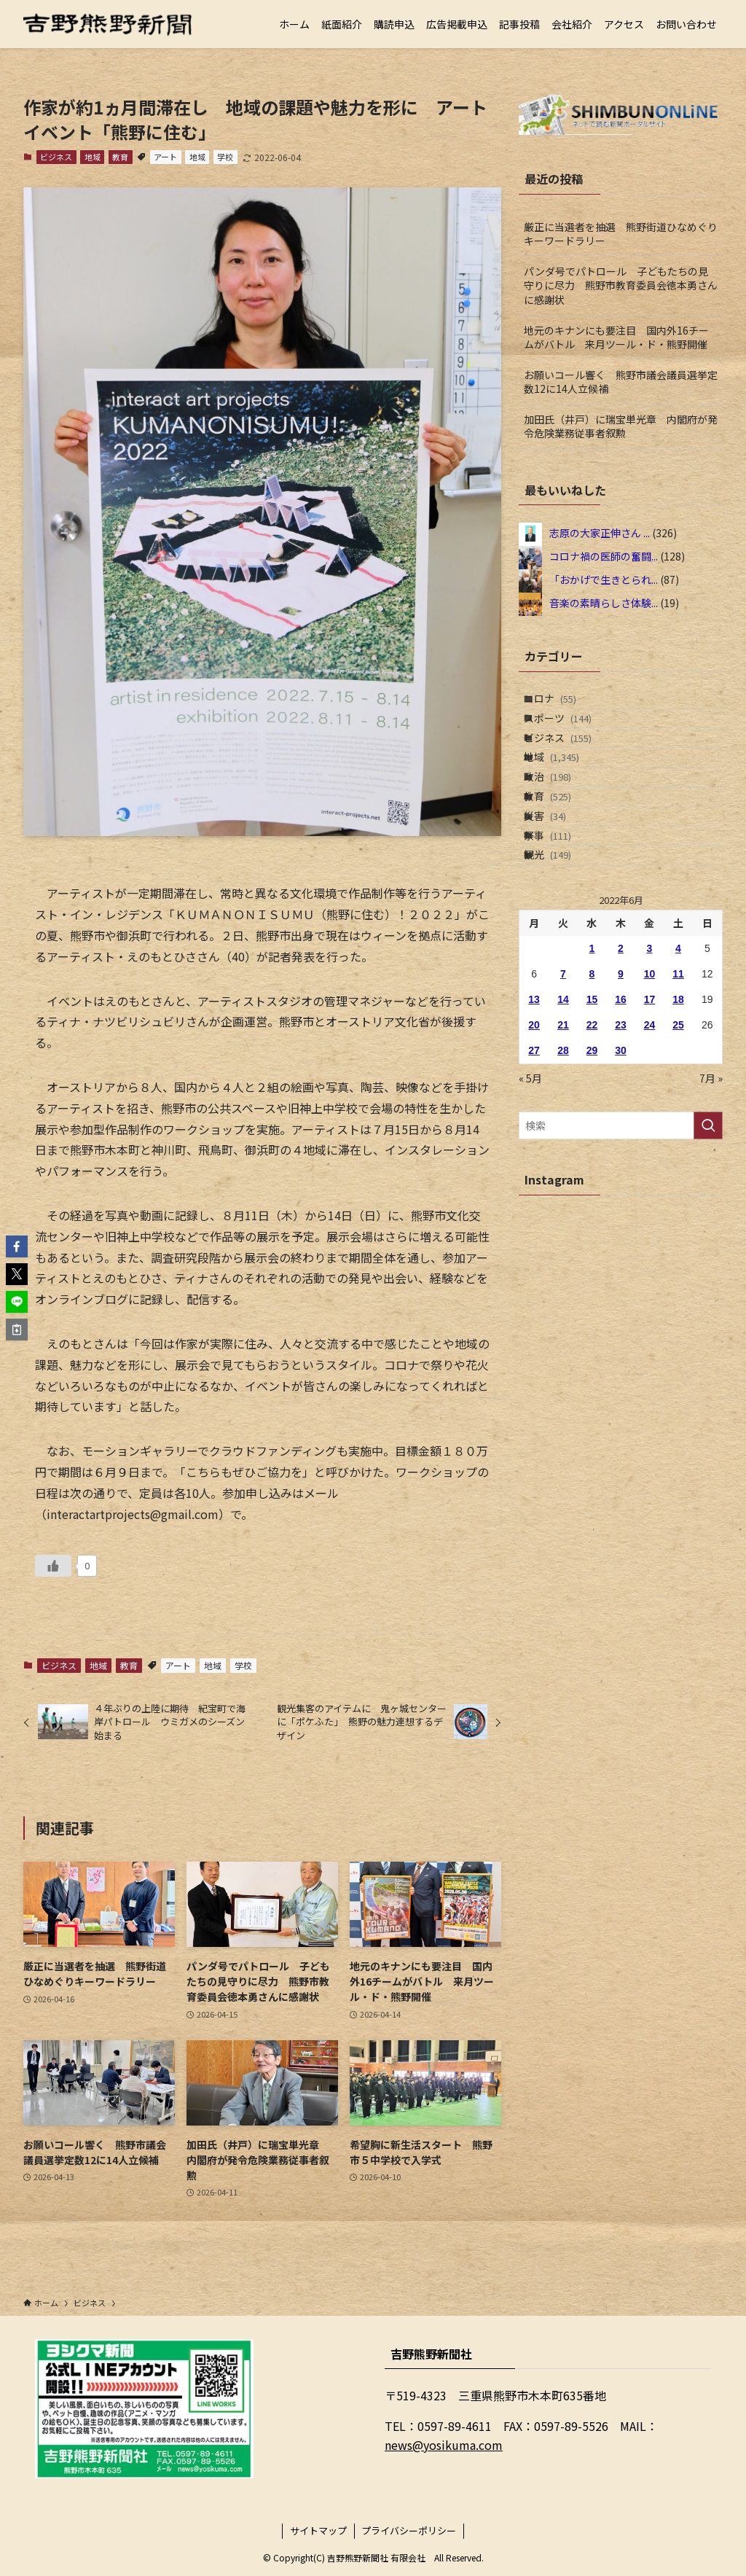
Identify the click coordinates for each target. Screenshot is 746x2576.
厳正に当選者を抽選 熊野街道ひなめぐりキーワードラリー (621, 234)
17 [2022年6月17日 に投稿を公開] (650, 1096)
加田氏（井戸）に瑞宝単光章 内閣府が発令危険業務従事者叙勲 (621, 426)
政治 (560, 825)
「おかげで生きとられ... (603, 579)
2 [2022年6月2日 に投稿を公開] (621, 1045)
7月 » (711, 1175)
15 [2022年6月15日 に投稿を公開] (592, 1096)
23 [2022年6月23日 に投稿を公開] (621, 1122)
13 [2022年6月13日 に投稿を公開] (534, 1096)
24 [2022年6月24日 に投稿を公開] (650, 1122)
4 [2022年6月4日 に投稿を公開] (678, 1045)
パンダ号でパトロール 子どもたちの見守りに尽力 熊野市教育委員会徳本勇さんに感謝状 (621, 285)
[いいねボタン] (53, 1566)
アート (165, 157)
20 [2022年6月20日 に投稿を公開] (534, 1122)
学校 (225, 157)
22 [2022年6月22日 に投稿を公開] (592, 1122)
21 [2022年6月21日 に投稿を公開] (563, 1122)
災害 (558, 885)
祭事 (560, 915)
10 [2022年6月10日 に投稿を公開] (650, 1071)
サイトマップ (318, 2530)
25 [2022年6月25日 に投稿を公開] (678, 1122)
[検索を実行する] (708, 1223)
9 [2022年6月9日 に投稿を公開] (621, 1071)
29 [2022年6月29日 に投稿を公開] (592, 1147)
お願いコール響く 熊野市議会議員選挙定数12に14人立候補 (621, 382)
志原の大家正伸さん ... (599, 533)
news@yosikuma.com (444, 2445)
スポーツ (571, 734)
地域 (93, 157)
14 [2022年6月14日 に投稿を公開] (563, 1096)
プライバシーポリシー (408, 2530)
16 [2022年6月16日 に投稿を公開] (621, 1096)
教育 (120, 157)
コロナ (563, 703)
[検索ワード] (621, 1223)
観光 (560, 946)
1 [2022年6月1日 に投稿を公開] (592, 1045)
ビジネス (56, 157)
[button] (17, 1246)
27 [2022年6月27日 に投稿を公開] (534, 1147)
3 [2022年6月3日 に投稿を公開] (650, 1045)
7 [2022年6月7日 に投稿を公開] (563, 1071)
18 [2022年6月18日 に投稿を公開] (678, 1096)
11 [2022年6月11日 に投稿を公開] (678, 1071)
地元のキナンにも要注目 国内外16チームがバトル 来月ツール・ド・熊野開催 (616, 337)
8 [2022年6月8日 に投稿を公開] (592, 1071)
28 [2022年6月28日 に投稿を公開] (563, 1147)
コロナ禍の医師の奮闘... (603, 556)
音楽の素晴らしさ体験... (603, 603)
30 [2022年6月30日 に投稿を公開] (621, 1147)
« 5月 (530, 1175)
